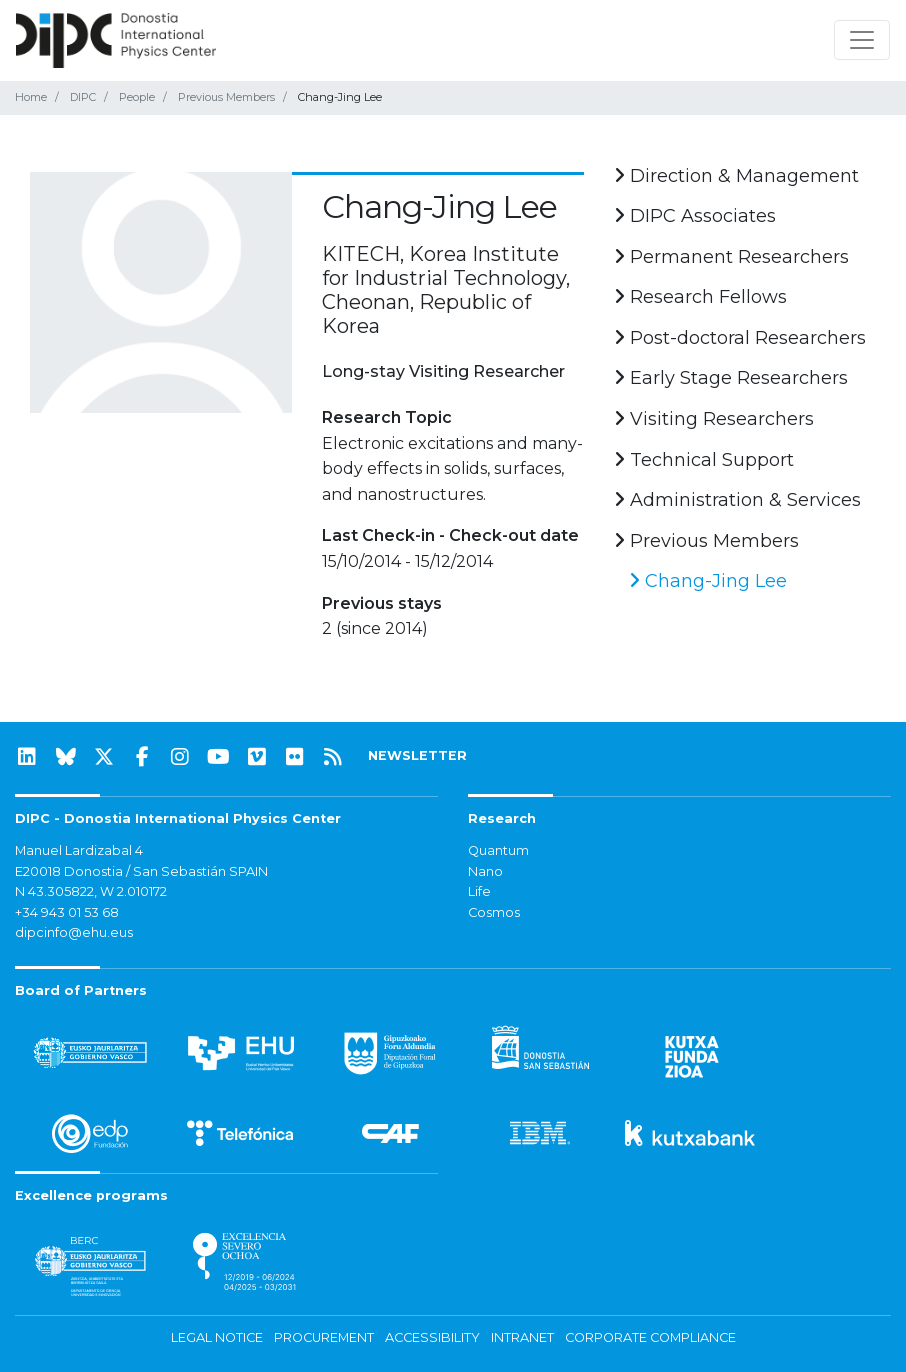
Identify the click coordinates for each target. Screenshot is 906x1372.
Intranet (522, 1337)
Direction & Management (736, 176)
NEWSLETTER (417, 755)
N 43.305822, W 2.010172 (91, 891)
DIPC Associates (695, 216)
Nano (485, 871)
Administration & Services (737, 500)
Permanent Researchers (731, 257)
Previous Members (226, 97)
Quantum (498, 850)
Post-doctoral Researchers (740, 338)
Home (31, 97)
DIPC (83, 97)
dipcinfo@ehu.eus (74, 932)
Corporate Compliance (650, 1337)
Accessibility (432, 1337)
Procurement (324, 1337)
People (137, 97)
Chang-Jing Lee (708, 581)
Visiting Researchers (714, 419)
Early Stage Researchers (731, 378)
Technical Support (704, 460)
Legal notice (217, 1337)
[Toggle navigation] (862, 40)
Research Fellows (700, 297)
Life (479, 891)
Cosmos (494, 912)
